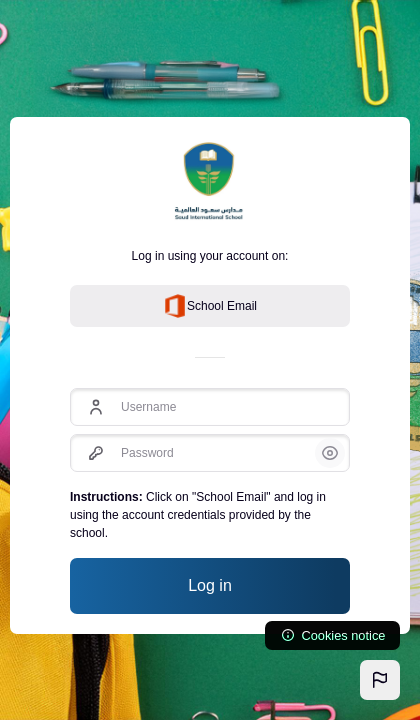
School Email (210, 306)
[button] (380, 680)
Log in (210, 585)
